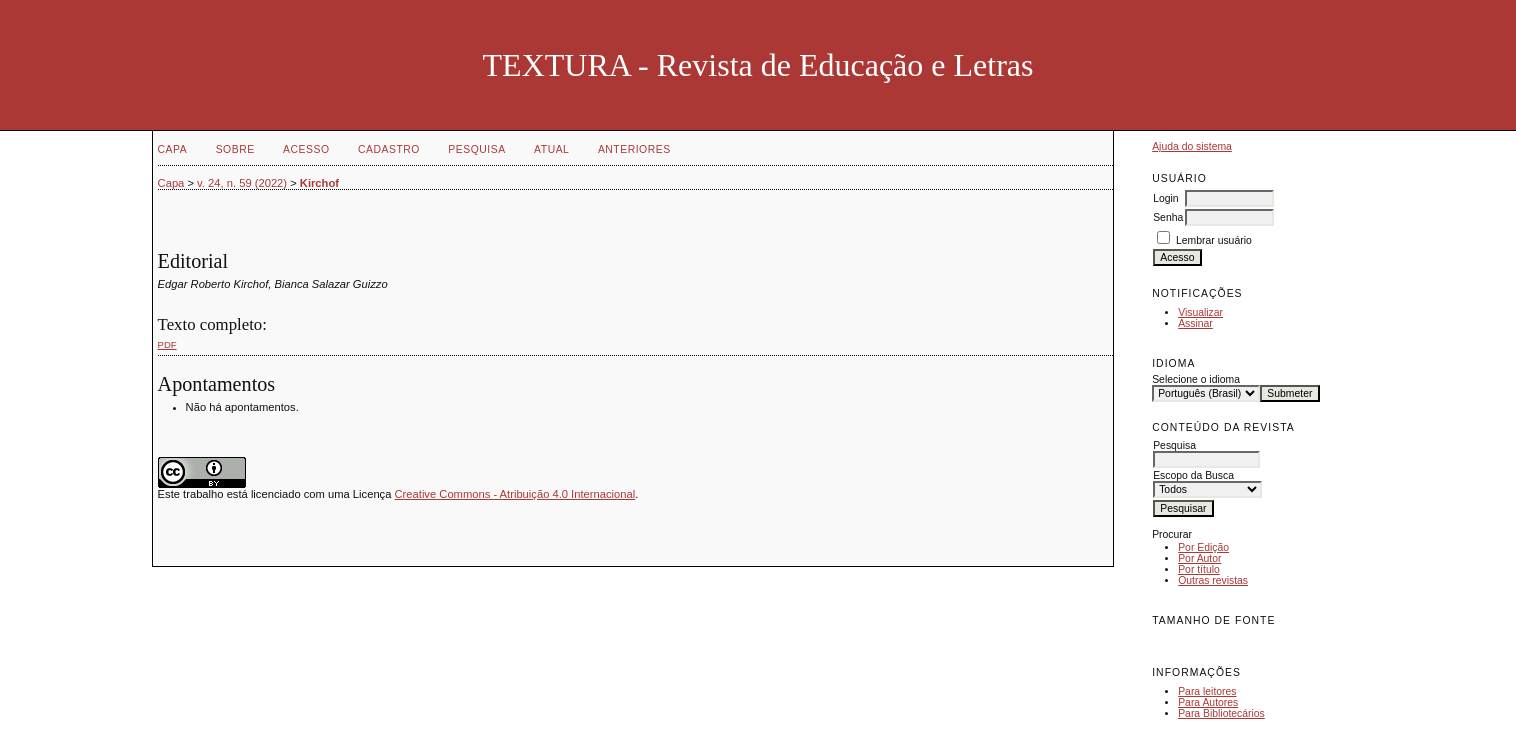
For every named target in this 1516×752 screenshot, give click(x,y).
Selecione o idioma (1196, 379)
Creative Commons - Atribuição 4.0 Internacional (515, 494)
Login (1165, 198)
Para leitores (1207, 691)
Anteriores (634, 149)
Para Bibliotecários (1221, 713)
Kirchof (319, 183)
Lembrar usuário (1214, 240)
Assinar (1195, 323)
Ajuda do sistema (1192, 146)
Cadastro (389, 149)
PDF (167, 344)
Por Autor (1199, 558)
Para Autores (1208, 702)
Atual (551, 149)
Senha (1168, 217)
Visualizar (1200, 312)
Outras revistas (1213, 580)
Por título (1199, 569)
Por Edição (1203, 547)
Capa (173, 149)
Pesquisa (476, 149)
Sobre (235, 149)
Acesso (306, 149)
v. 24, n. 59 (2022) (242, 183)
